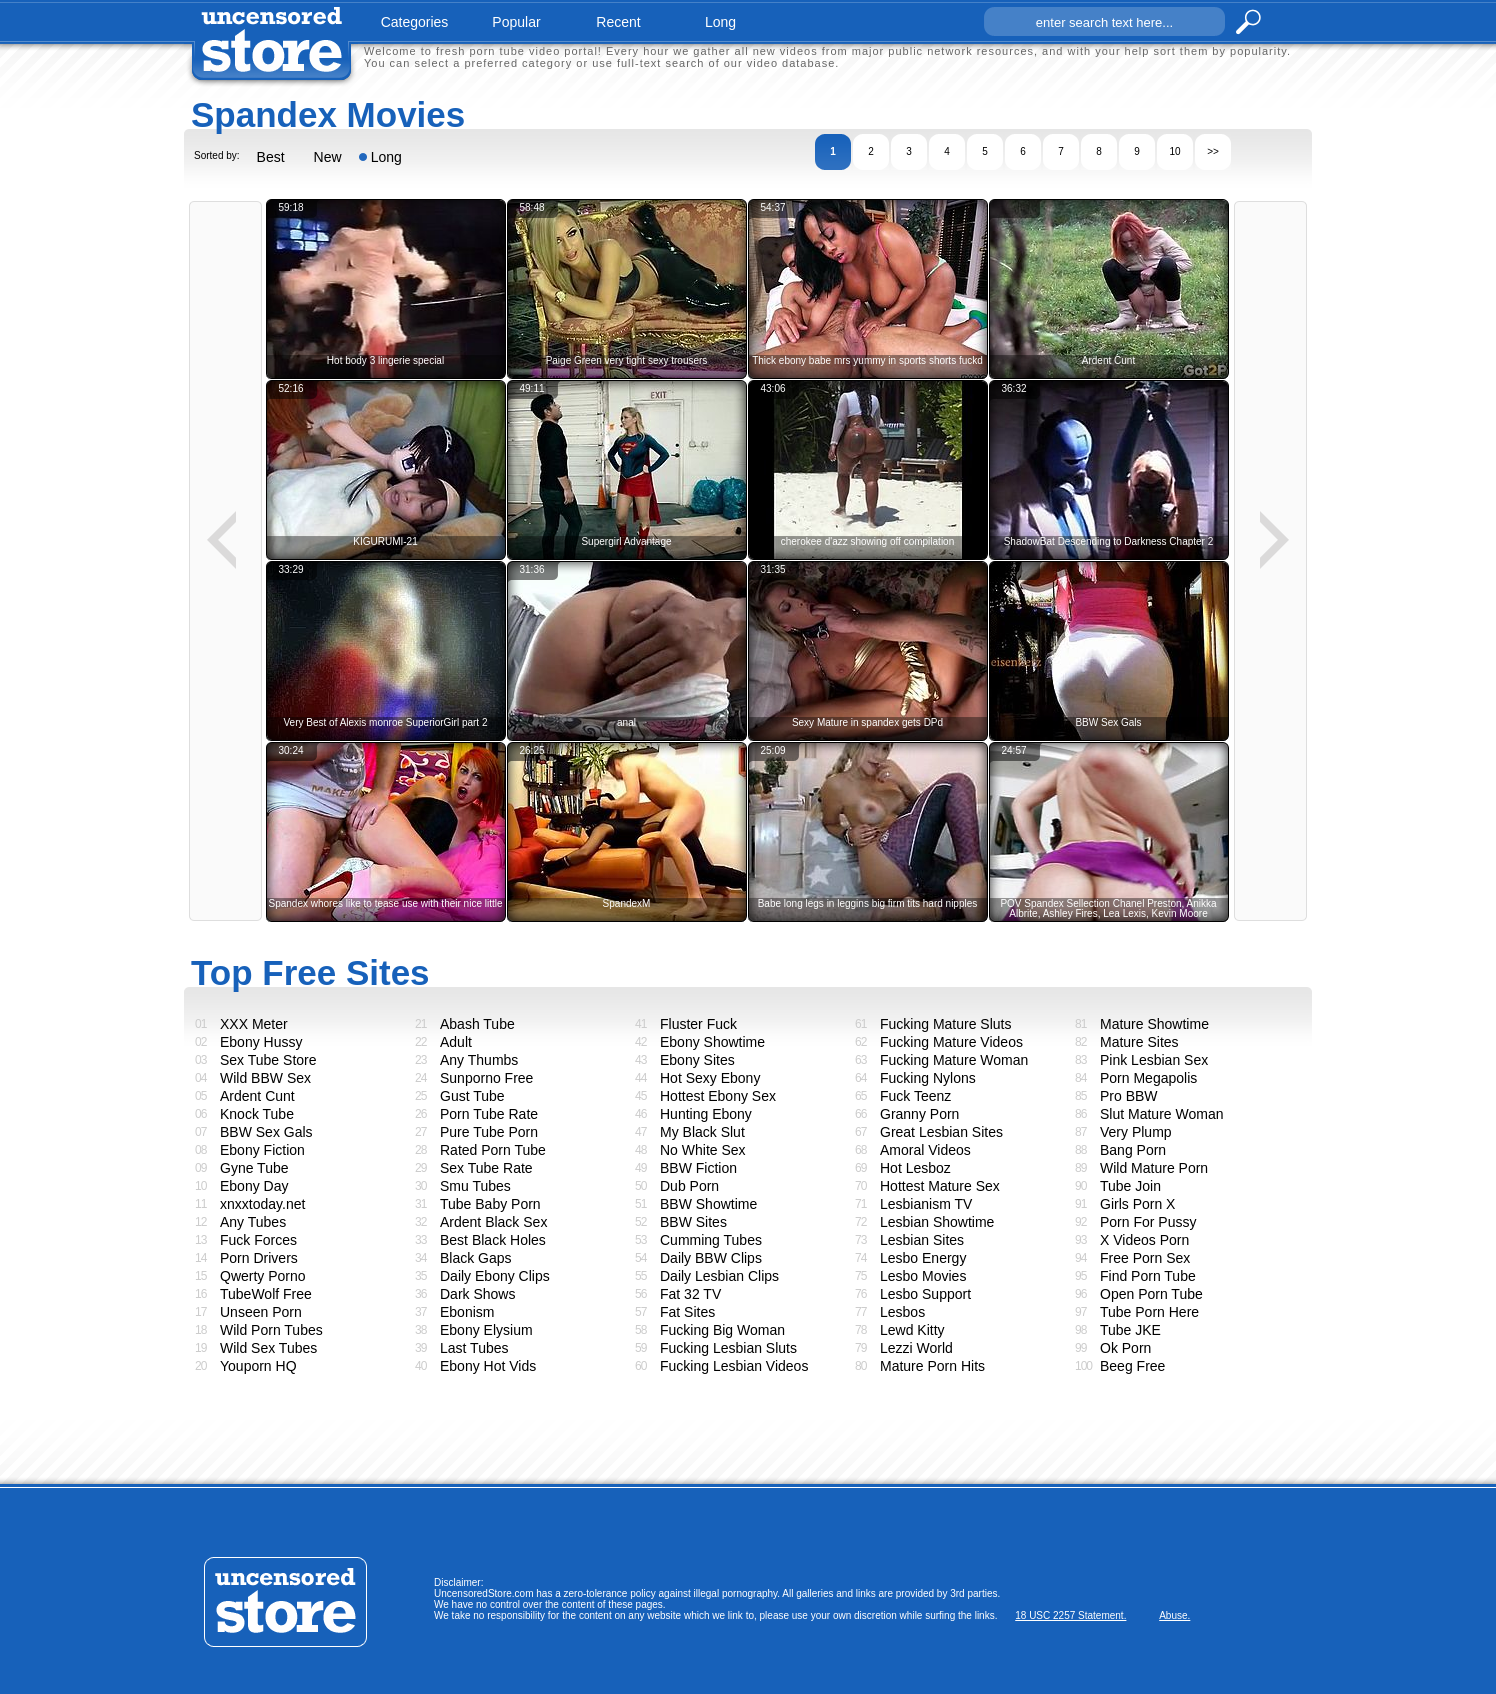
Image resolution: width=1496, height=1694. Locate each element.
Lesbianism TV (926, 1204)
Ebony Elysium (486, 1330)
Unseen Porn (261, 1312)
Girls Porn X (1137, 1204)
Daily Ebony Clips (495, 1276)
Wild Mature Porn (1154, 1168)
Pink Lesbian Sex (1154, 1060)
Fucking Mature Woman (954, 1060)
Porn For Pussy (1148, 1222)
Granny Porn (919, 1114)
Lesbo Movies (923, 1276)
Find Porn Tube (1148, 1276)
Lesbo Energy (923, 1258)
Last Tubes (474, 1348)
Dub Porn (689, 1186)
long (720, 22)
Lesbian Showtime (937, 1222)
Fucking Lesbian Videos (734, 1366)
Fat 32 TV (690, 1294)
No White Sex (703, 1150)
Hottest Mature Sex (940, 1186)
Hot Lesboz (915, 1168)
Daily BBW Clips (711, 1258)
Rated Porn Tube (493, 1150)
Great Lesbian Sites (941, 1132)
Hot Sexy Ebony (710, 1078)
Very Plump (1136, 1132)
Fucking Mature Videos (951, 1042)
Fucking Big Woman (722, 1330)
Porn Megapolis (1148, 1078)
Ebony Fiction (262, 1150)
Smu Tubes (475, 1186)
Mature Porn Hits (932, 1366)
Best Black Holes (493, 1240)
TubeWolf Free (266, 1294)
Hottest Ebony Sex (718, 1096)
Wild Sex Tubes (268, 1348)
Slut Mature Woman (1161, 1114)
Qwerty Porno (263, 1276)
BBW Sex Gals (266, 1132)
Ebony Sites (697, 1060)
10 (1174, 151)
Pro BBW (1129, 1096)
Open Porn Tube (1151, 1294)
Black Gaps (476, 1258)
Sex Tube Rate (486, 1168)
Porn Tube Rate (489, 1114)
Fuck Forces (258, 1240)
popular (516, 22)
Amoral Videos (925, 1150)
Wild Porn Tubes (271, 1330)
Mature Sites (1139, 1042)
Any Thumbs (479, 1060)
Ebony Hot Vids (488, 1366)
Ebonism (467, 1312)
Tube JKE (1130, 1330)
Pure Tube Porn (489, 1132)
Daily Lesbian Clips (719, 1276)
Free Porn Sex (1145, 1258)
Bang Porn (1133, 1150)
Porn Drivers (259, 1258)
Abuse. (1174, 1615)
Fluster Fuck (698, 1024)
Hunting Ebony (706, 1114)
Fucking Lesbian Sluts (728, 1348)
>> (1213, 151)
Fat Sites (687, 1312)
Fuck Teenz (915, 1096)
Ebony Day (254, 1186)
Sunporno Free (486, 1078)
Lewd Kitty (912, 1330)
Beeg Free (1132, 1366)
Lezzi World (916, 1348)
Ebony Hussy (261, 1042)
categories (415, 22)
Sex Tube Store (268, 1060)
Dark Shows (477, 1294)
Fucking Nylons (928, 1078)
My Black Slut (702, 1132)
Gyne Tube (254, 1168)
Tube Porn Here (1149, 1312)
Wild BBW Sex (265, 1078)
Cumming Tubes (711, 1240)
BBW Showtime (708, 1204)
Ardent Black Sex (493, 1222)
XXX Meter (254, 1024)
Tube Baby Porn (490, 1204)
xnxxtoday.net (262, 1204)
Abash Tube (477, 1024)
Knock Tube (257, 1114)
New (328, 157)
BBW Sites (693, 1222)
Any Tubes (253, 1222)
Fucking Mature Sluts (946, 1024)
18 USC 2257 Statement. (1070, 1615)
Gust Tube (472, 1096)
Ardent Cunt (257, 1096)
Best (271, 157)
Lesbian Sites (922, 1240)
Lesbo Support (925, 1294)
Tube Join (1130, 1186)
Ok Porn (1125, 1348)
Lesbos (902, 1312)
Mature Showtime (1154, 1024)
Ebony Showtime (712, 1042)
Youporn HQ (258, 1366)
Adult (456, 1042)
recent (618, 22)
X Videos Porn (1144, 1240)
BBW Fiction (698, 1168)
